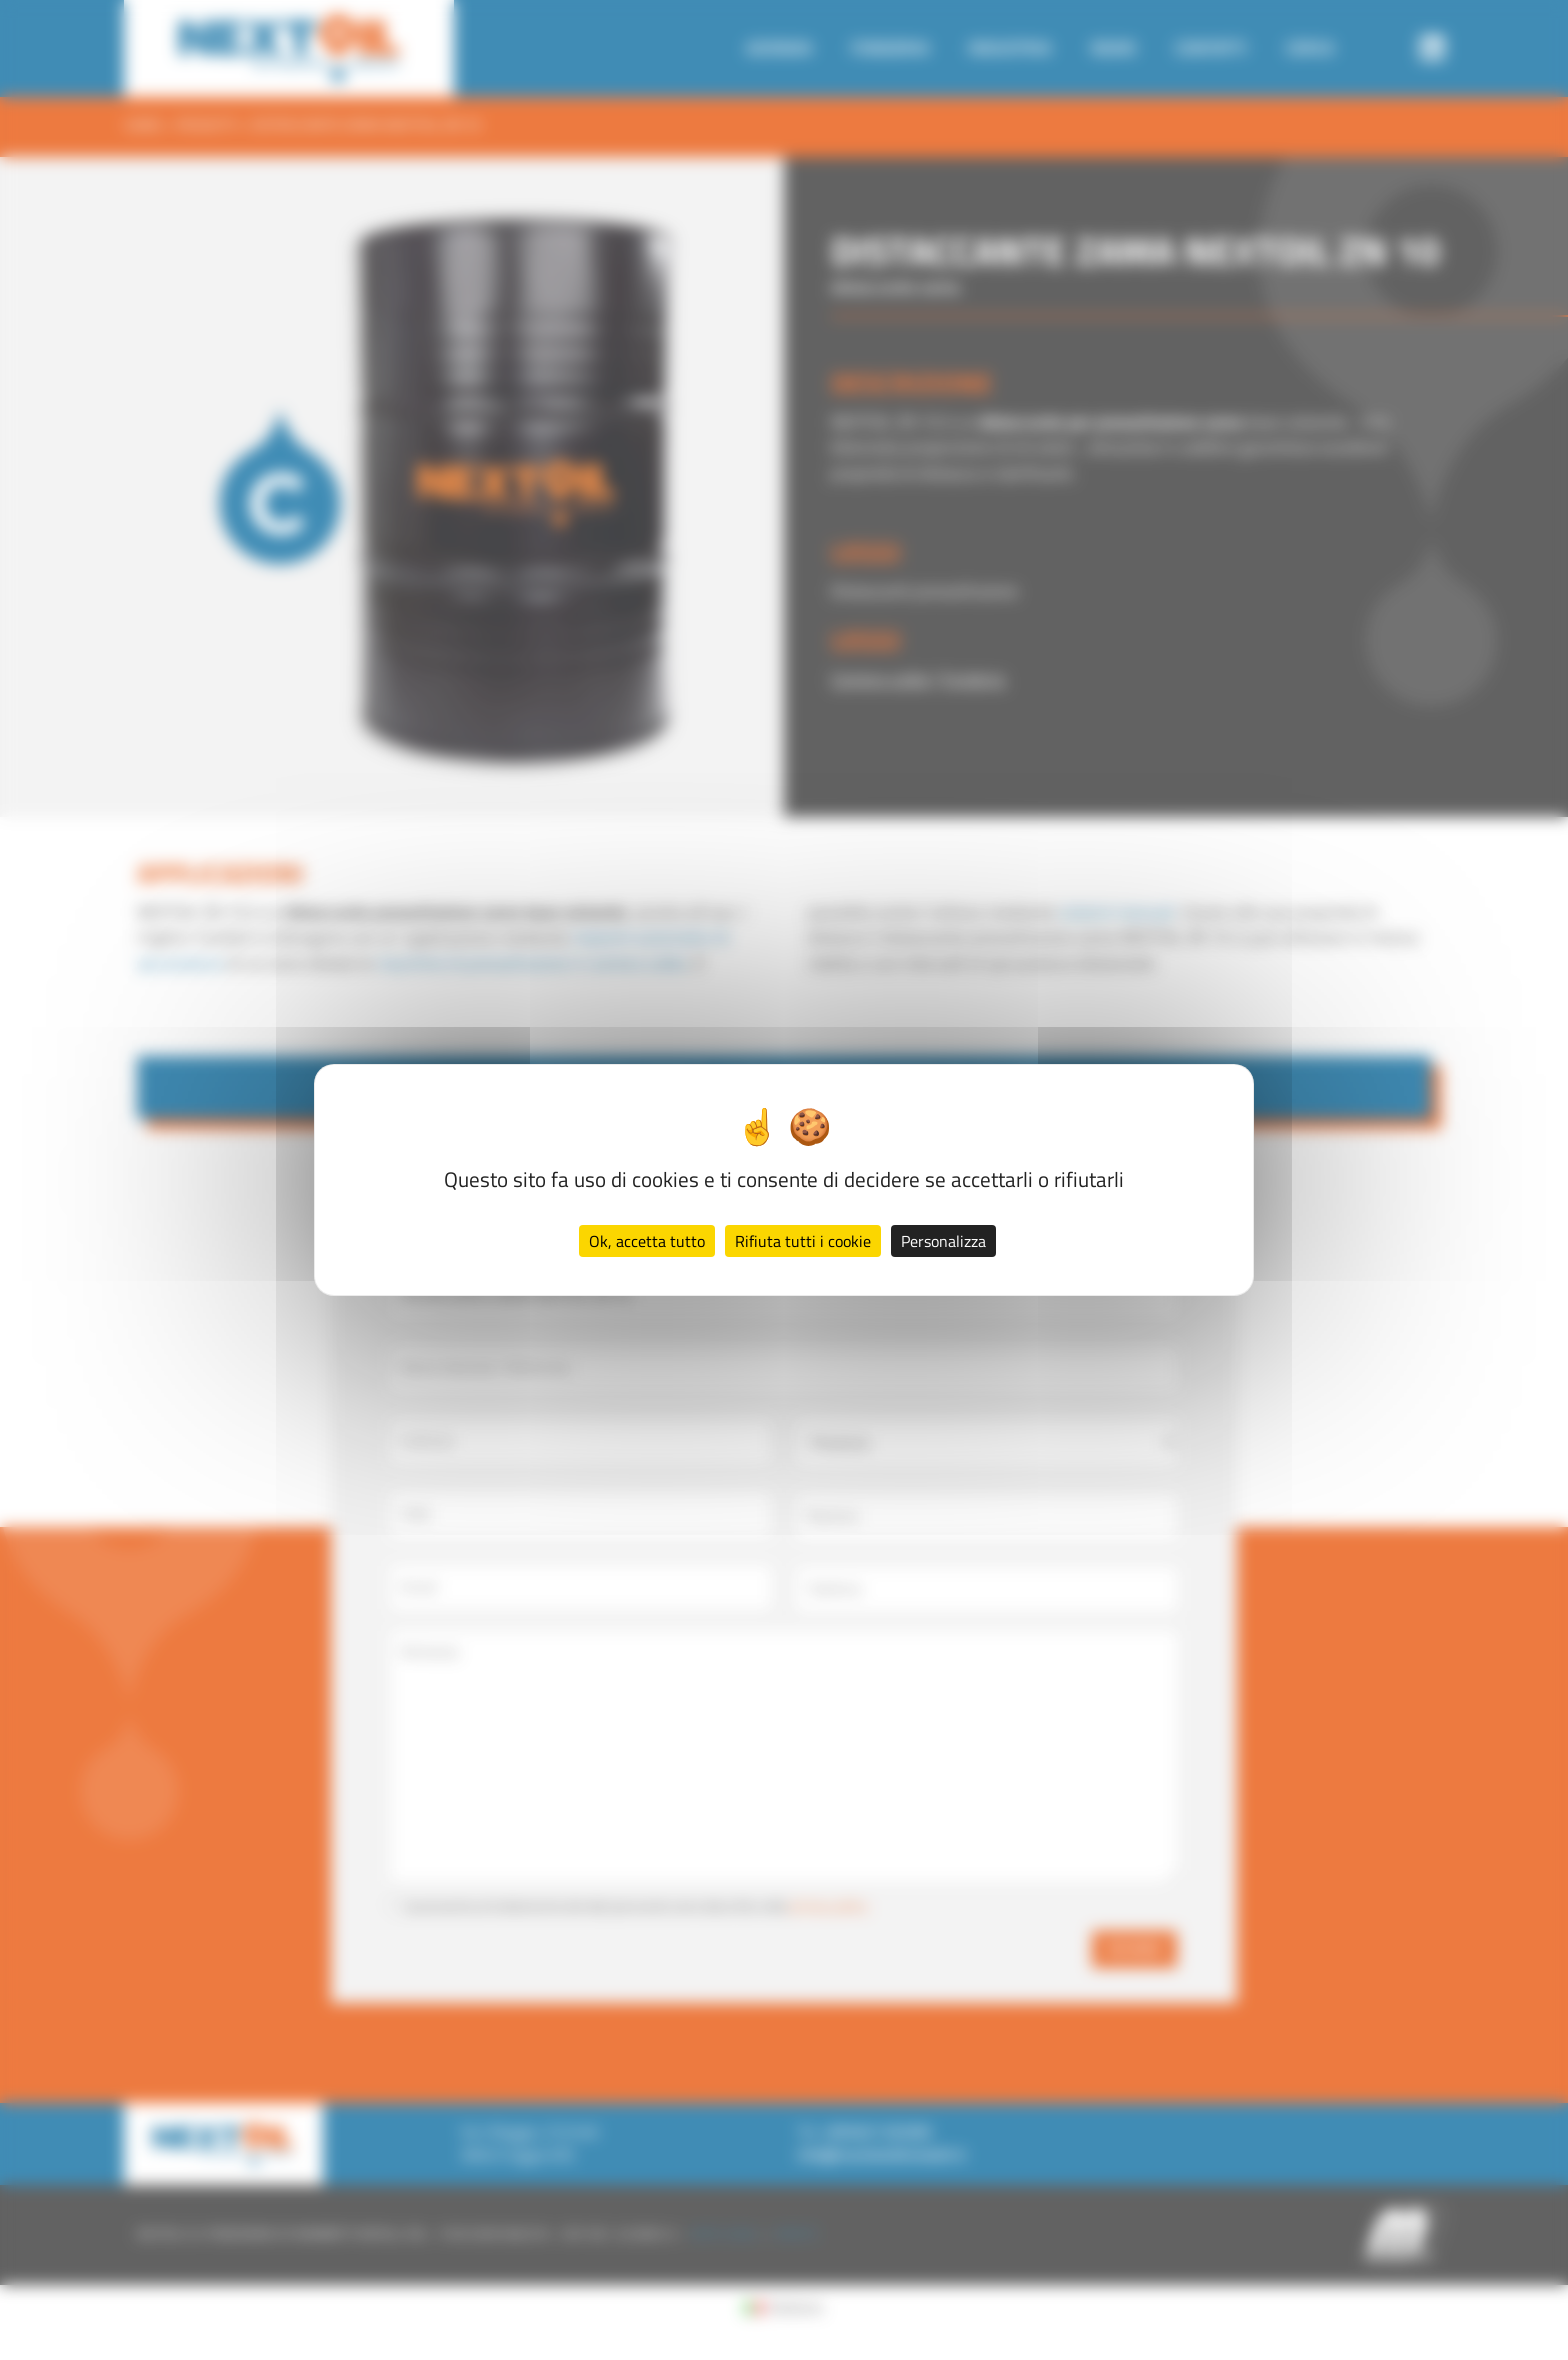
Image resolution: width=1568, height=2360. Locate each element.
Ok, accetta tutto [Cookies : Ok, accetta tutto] (647, 1241)
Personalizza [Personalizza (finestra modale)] (943, 1241)
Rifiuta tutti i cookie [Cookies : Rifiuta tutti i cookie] (803, 1241)
